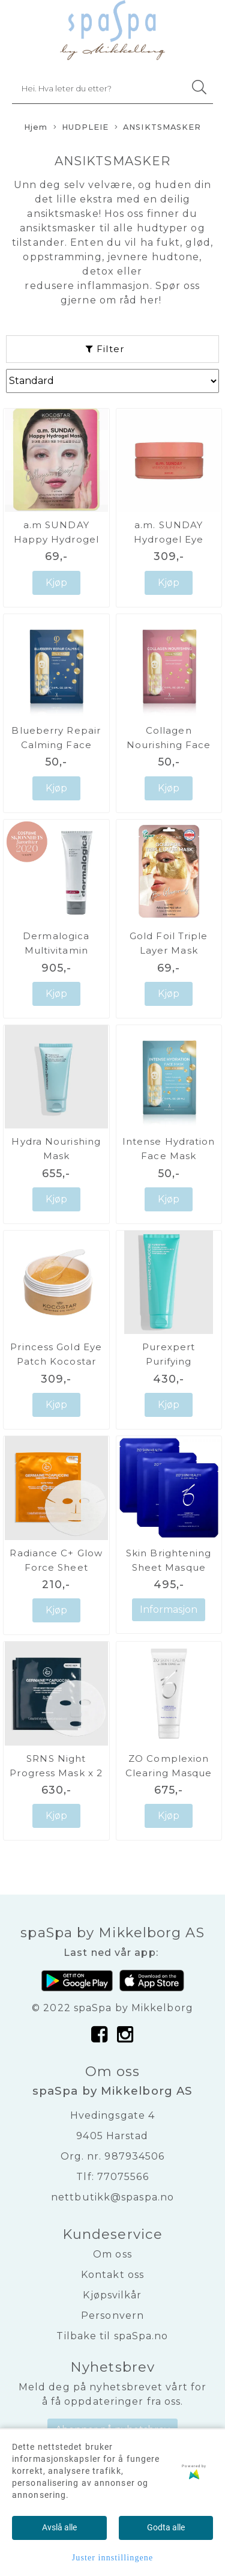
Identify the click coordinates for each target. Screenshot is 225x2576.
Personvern (112, 2315)
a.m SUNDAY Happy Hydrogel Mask (56, 539)
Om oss (112, 2254)
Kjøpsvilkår (112, 2295)
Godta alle (166, 2527)
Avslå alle (59, 2527)
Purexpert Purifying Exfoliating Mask (169, 1361)
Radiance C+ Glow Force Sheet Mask (56, 1567)
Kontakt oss (112, 2274)
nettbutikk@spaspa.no (112, 2197)
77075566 (123, 2176)
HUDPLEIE (81, 128)
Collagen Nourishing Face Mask (169, 745)
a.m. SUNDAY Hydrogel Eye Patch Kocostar (168, 539)
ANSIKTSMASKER (158, 128)
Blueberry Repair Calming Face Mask (56, 745)
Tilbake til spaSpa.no (112, 2336)
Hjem (35, 127)
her (149, 300)
